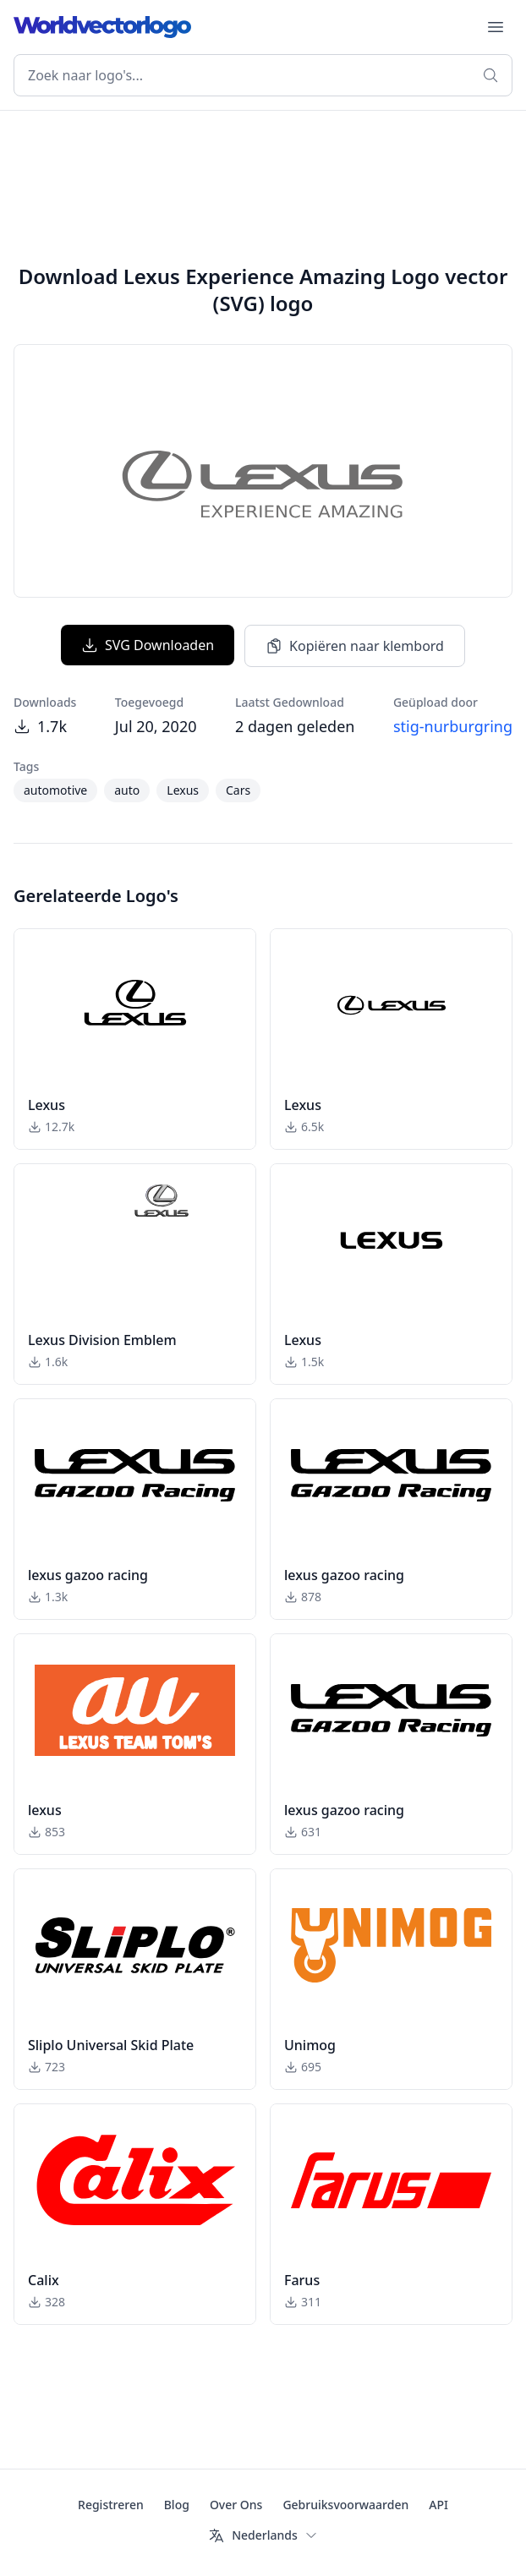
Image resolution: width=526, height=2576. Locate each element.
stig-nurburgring (452, 726)
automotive (55, 790)
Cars (238, 790)
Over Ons (236, 2505)
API (438, 2505)
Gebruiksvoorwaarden (345, 2505)
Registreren (111, 2505)
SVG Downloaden (147, 645)
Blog (176, 2505)
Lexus (183, 790)
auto (127, 790)
